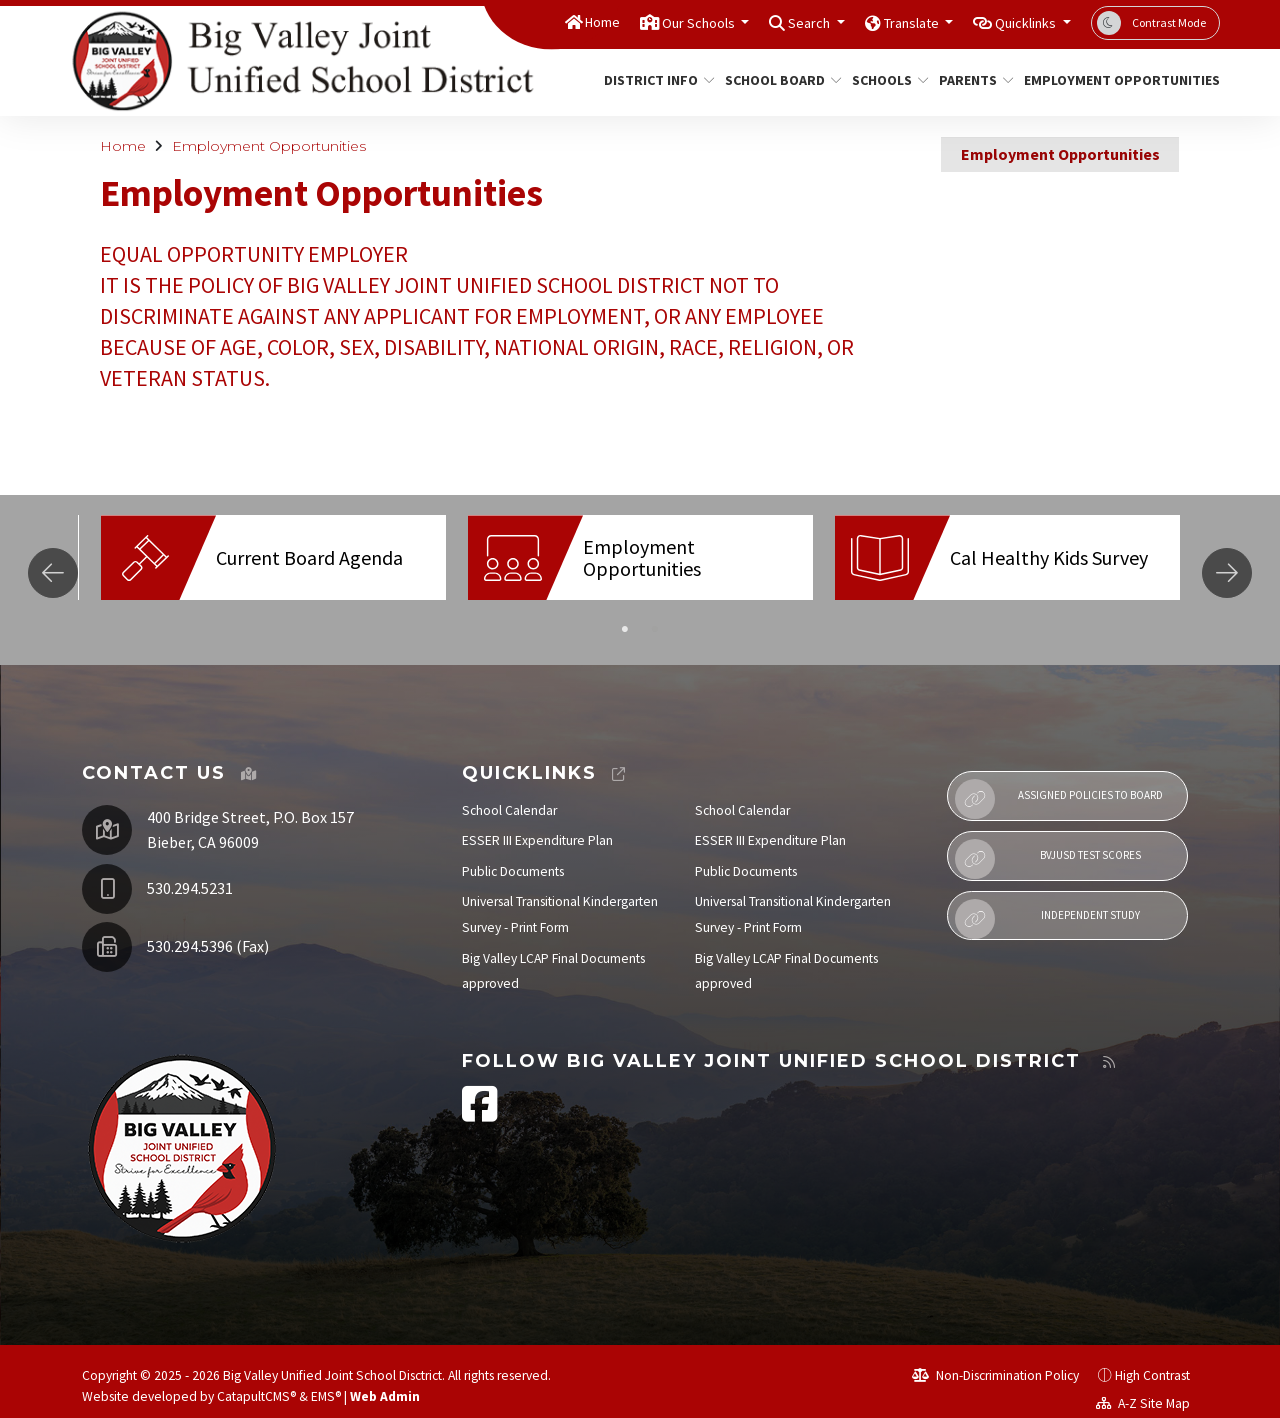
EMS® (326, 1381)
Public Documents (513, 856)
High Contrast (1152, 1360)
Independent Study (1047, 904)
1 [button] (625, 615)
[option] (273, 557)
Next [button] (1227, 565)
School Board (777, 80)
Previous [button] (53, 565)
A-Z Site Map (1143, 1388)
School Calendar (509, 795)
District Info (653, 80)
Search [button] (767, 22)
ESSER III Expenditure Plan (537, 825)
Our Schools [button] (642, 22)
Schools (886, 80)
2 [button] (655, 615)
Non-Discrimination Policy (995, 1360)
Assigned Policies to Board (1058, 784)
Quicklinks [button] (1017, 22)
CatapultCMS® (256, 1381)
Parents (972, 80)
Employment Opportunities (1111, 80)
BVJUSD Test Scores (1047, 844)
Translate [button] (883, 22)
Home (531, 22)
